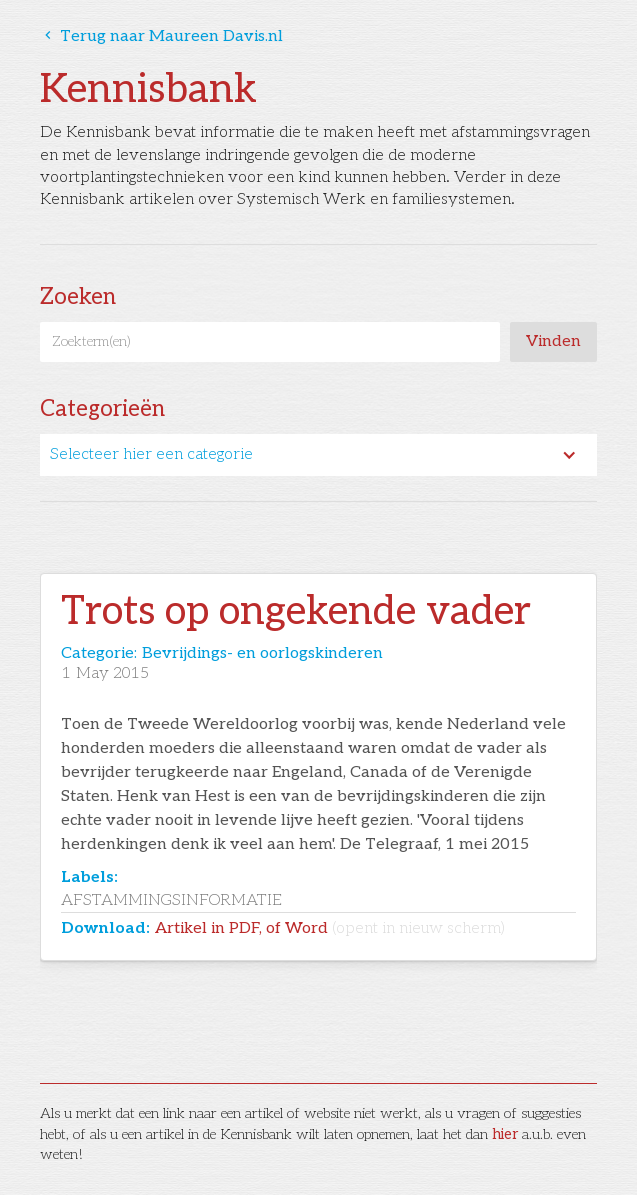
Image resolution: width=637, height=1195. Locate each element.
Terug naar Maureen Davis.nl (161, 36)
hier (505, 1134)
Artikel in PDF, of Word (330, 928)
